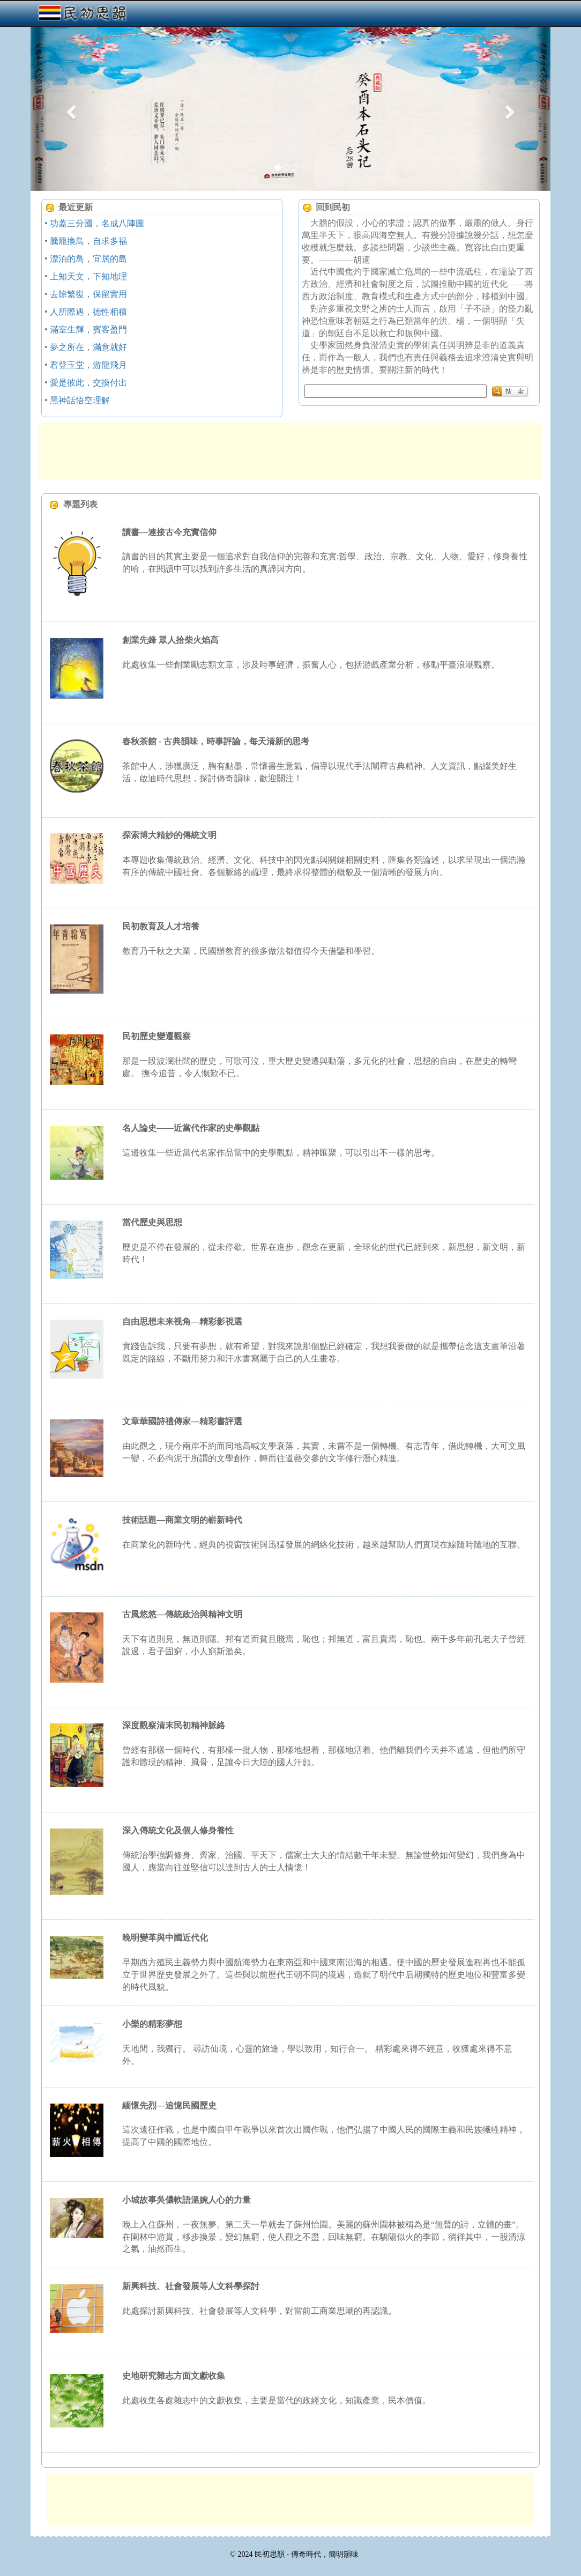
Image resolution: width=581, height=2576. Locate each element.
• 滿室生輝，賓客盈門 (85, 329)
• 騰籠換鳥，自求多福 (85, 241)
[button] (70, 109)
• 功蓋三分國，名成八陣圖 (94, 223)
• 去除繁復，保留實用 (85, 294)
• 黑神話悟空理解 (77, 400)
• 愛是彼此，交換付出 (85, 382)
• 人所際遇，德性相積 (85, 311)
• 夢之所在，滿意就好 (85, 347)
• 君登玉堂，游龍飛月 (85, 364)
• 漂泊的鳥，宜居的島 (85, 258)
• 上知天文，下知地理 (85, 276)
